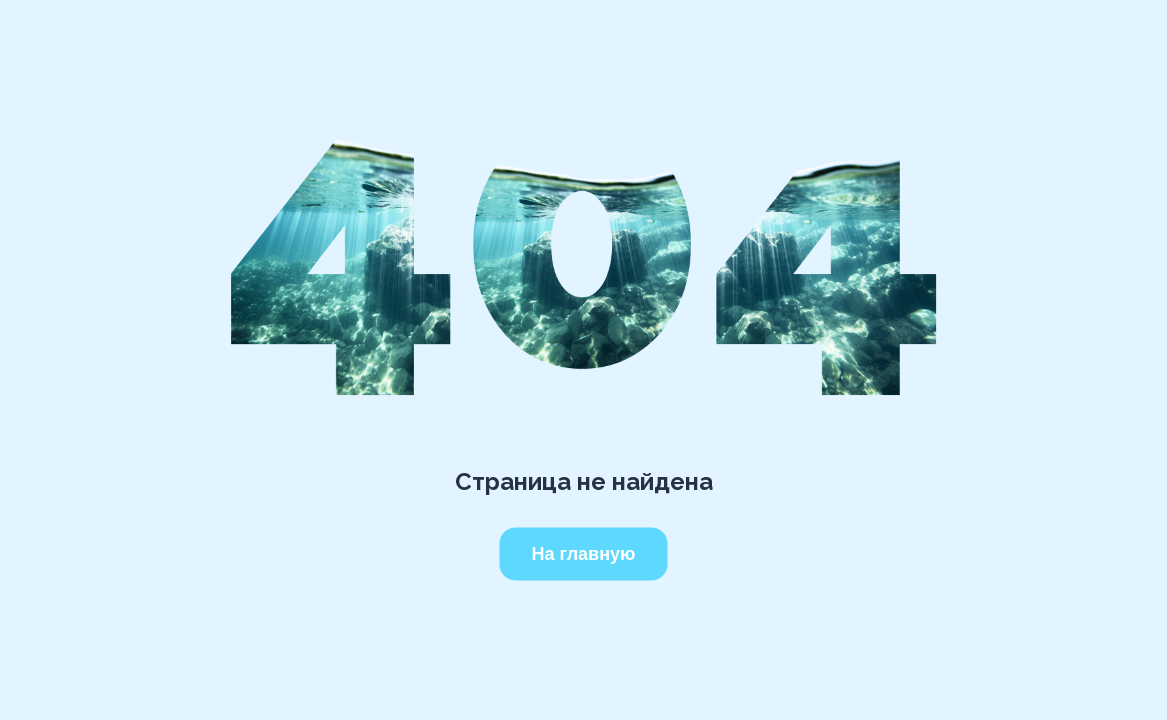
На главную (584, 554)
